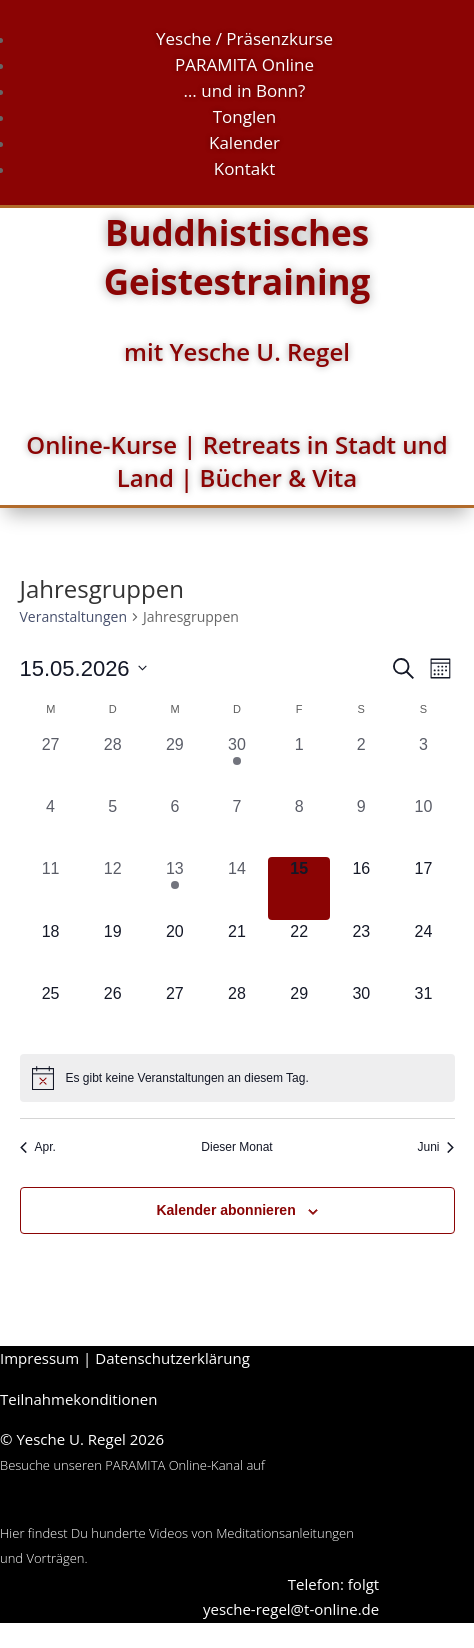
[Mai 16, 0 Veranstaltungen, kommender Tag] (361, 888)
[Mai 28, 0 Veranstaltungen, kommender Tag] (237, 1013)
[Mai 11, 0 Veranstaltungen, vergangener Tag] (51, 888)
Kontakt (245, 168)
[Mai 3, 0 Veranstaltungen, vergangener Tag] (423, 764)
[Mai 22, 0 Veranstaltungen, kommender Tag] (299, 951)
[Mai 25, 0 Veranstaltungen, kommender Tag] (51, 1013)
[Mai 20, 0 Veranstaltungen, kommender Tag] (175, 951)
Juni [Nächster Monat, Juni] (435, 1147)
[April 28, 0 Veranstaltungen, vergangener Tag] (113, 764)
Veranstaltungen (73, 616)
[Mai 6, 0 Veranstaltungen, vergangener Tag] (175, 826)
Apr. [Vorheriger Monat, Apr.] (38, 1147)
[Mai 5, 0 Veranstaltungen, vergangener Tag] (113, 826)
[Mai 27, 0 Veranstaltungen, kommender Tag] (175, 1013)
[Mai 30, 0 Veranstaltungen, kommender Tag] (361, 1013)
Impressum (39, 1358)
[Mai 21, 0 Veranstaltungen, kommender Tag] (237, 951)
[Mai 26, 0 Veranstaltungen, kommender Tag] (113, 1013)
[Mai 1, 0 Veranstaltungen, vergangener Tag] (299, 764)
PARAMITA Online (244, 64)
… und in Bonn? (245, 90)
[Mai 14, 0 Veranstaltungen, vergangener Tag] (237, 888)
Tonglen (245, 116)
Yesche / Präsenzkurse (244, 38)
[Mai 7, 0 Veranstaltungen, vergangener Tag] (237, 826)
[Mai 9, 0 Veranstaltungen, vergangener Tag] (361, 826)
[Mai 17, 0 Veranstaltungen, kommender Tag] (423, 888)
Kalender (244, 142)
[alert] (237, 1078)
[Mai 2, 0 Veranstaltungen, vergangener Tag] (361, 764)
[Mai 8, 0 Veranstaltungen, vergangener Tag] (299, 826)
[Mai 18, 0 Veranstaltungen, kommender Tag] (51, 951)
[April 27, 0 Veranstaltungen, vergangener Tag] (51, 764)
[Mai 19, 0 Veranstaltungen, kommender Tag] (113, 951)
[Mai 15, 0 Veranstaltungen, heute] (299, 888)
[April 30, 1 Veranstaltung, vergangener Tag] (237, 764)
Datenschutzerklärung (172, 1358)
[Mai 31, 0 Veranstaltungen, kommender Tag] (423, 1013)
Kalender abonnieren (225, 1210)
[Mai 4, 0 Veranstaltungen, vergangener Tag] (51, 826)
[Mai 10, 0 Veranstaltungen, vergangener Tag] (423, 826)
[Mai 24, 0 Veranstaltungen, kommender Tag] (423, 951)
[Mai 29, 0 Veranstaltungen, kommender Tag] (299, 1013)
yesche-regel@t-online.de (291, 1609)
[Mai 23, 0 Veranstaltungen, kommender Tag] (361, 951)
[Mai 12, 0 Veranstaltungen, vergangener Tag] (113, 888)
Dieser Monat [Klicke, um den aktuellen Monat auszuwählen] (236, 1147)
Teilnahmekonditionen (78, 1399)
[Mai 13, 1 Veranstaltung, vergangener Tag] (175, 888)
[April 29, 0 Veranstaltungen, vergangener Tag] (175, 764)
